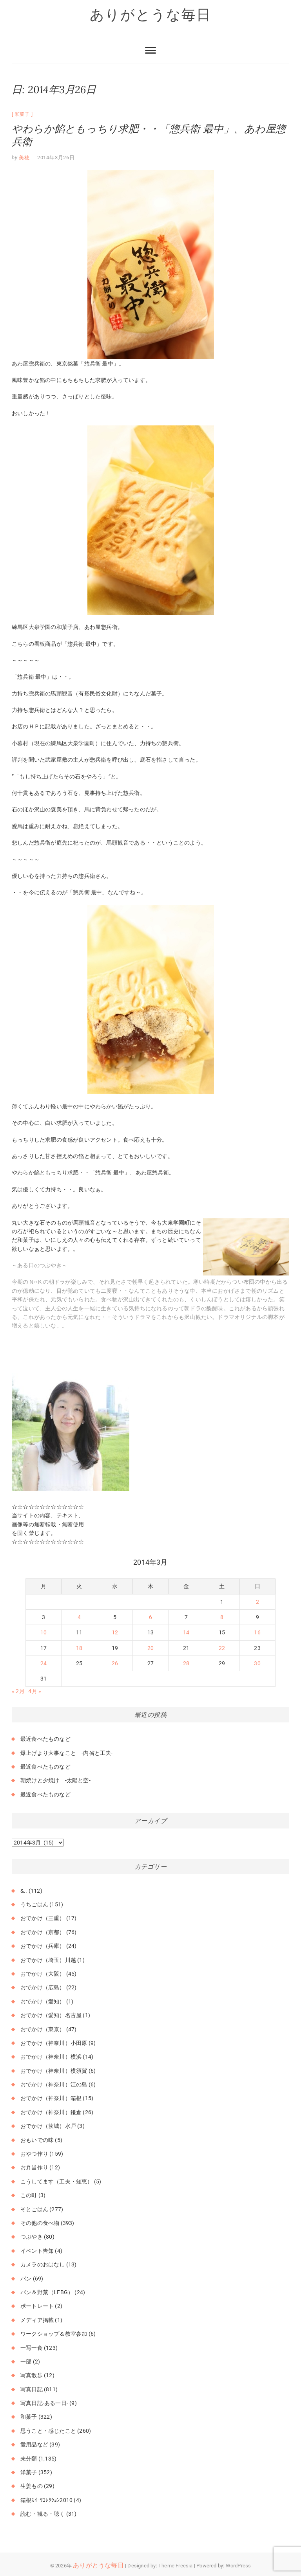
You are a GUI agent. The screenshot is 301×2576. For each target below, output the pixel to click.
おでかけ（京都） (42, 1932)
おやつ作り (34, 2154)
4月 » (34, 1691)
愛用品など (34, 2444)
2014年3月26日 (56, 157)
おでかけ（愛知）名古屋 (51, 2015)
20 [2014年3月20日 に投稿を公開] (150, 1648)
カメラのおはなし (42, 2264)
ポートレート (37, 2306)
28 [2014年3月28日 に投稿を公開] (186, 1663)
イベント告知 (37, 2251)
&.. (23, 1891)
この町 (28, 2195)
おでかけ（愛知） (42, 2001)
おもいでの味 (37, 2140)
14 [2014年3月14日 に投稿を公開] (186, 1632)
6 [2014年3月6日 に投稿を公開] (150, 1617)
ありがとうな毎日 (150, 14)
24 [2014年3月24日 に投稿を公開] (43, 1663)
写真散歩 (31, 2375)
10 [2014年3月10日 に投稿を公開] (43, 1632)
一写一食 (31, 2348)
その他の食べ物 (39, 2223)
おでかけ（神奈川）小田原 (53, 2043)
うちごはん (34, 1904)
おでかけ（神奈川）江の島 (53, 2084)
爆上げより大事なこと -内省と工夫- (66, 1753)
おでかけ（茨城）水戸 (48, 2126)
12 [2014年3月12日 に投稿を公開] (115, 1632)
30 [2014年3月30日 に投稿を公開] (257, 1663)
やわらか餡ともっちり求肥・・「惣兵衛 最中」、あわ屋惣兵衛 (149, 135)
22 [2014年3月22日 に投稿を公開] (222, 1648)
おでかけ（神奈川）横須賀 (53, 2071)
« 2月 (18, 1691)
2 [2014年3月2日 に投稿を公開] (257, 1602)
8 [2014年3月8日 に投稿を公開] (221, 1617)
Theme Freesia (175, 2566)
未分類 (28, 2458)
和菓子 (22, 114)
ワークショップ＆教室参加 (53, 2334)
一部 (25, 2361)
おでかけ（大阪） (42, 1974)
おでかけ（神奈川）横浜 (51, 2057)
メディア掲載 (37, 2320)
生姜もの (31, 2486)
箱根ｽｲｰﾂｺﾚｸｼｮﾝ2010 (46, 2500)
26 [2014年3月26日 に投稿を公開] (115, 1663)
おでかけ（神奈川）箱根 (51, 2098)
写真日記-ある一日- (44, 2403)
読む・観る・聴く (42, 2514)
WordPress (238, 2566)
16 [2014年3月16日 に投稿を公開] (257, 1632)
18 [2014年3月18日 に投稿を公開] (79, 1648)
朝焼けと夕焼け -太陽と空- (55, 1780)
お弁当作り (34, 2167)
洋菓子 (28, 2472)
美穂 (24, 157)
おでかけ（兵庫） (42, 1946)
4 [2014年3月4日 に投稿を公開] (79, 1617)
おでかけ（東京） (42, 2029)
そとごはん (34, 2209)
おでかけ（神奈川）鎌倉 (51, 2112)
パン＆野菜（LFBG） (46, 2292)
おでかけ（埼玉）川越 (48, 1960)
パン (25, 2278)
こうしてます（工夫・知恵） (56, 2181)
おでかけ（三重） (42, 1918)
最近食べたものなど (45, 1739)
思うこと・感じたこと (48, 2431)
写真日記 (31, 2389)
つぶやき (31, 2237)
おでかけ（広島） (42, 1987)
